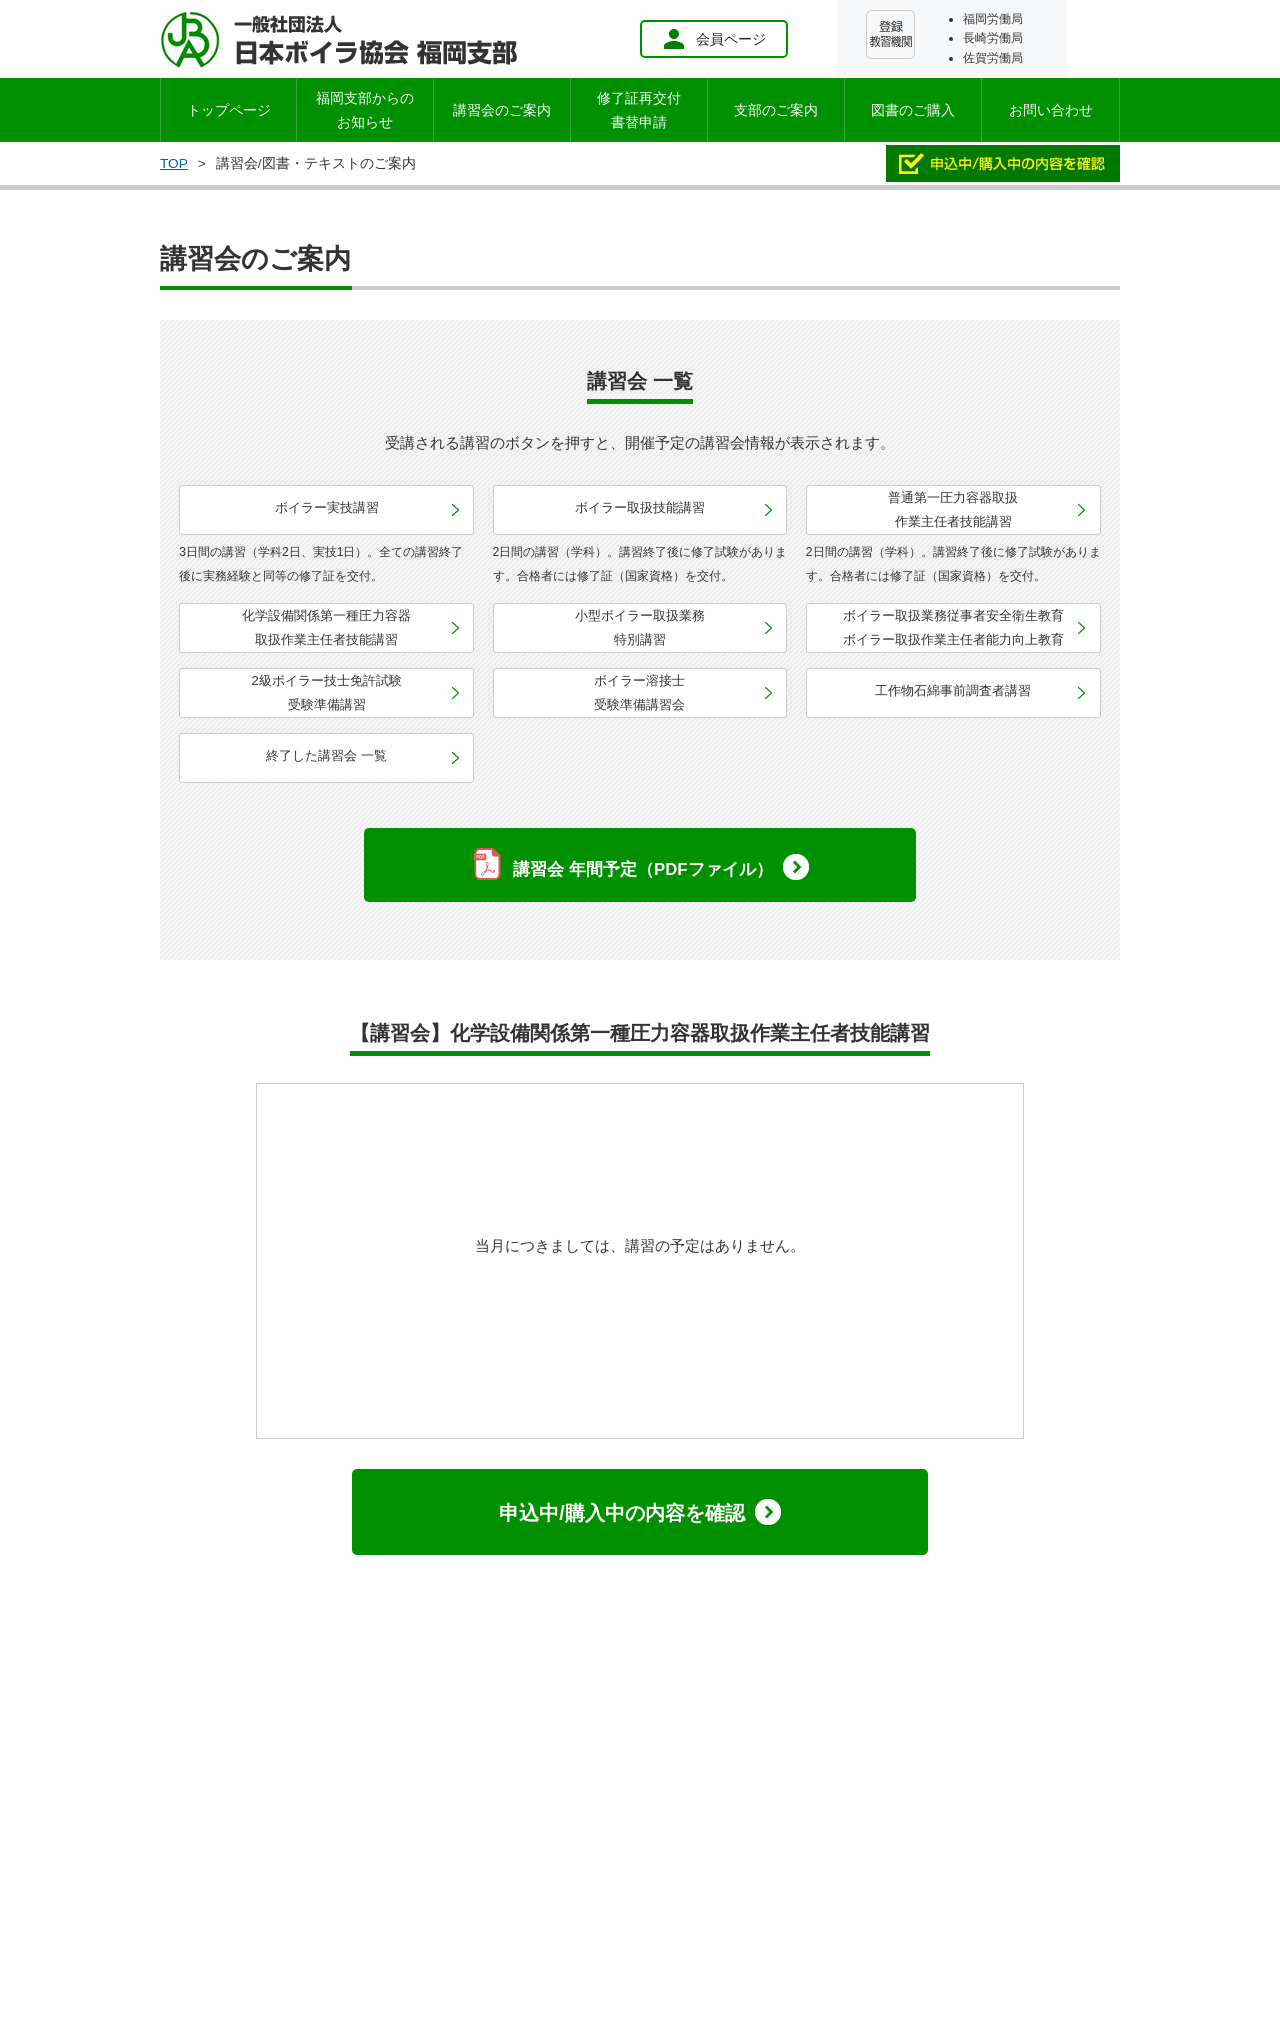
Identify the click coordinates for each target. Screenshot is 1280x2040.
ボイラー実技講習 (327, 507)
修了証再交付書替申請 (639, 110)
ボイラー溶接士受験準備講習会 (639, 692)
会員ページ (714, 39)
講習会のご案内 (502, 110)
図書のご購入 (913, 110)
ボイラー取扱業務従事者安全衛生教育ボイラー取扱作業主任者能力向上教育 (953, 627)
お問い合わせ (1051, 110)
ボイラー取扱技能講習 (640, 507)
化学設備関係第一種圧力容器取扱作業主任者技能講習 (326, 627)
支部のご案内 (776, 110)
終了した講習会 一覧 (326, 755)
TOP (174, 163)
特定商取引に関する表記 (808, 1752)
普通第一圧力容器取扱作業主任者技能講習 (953, 509)
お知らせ (365, 110)
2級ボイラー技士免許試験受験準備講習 (327, 692)
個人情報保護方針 (431, 1752)
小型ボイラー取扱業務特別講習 (640, 627)
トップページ (229, 110)
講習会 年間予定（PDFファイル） (642, 869)
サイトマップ (554, 1752)
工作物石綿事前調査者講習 (953, 690)
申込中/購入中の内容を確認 (622, 1513)
